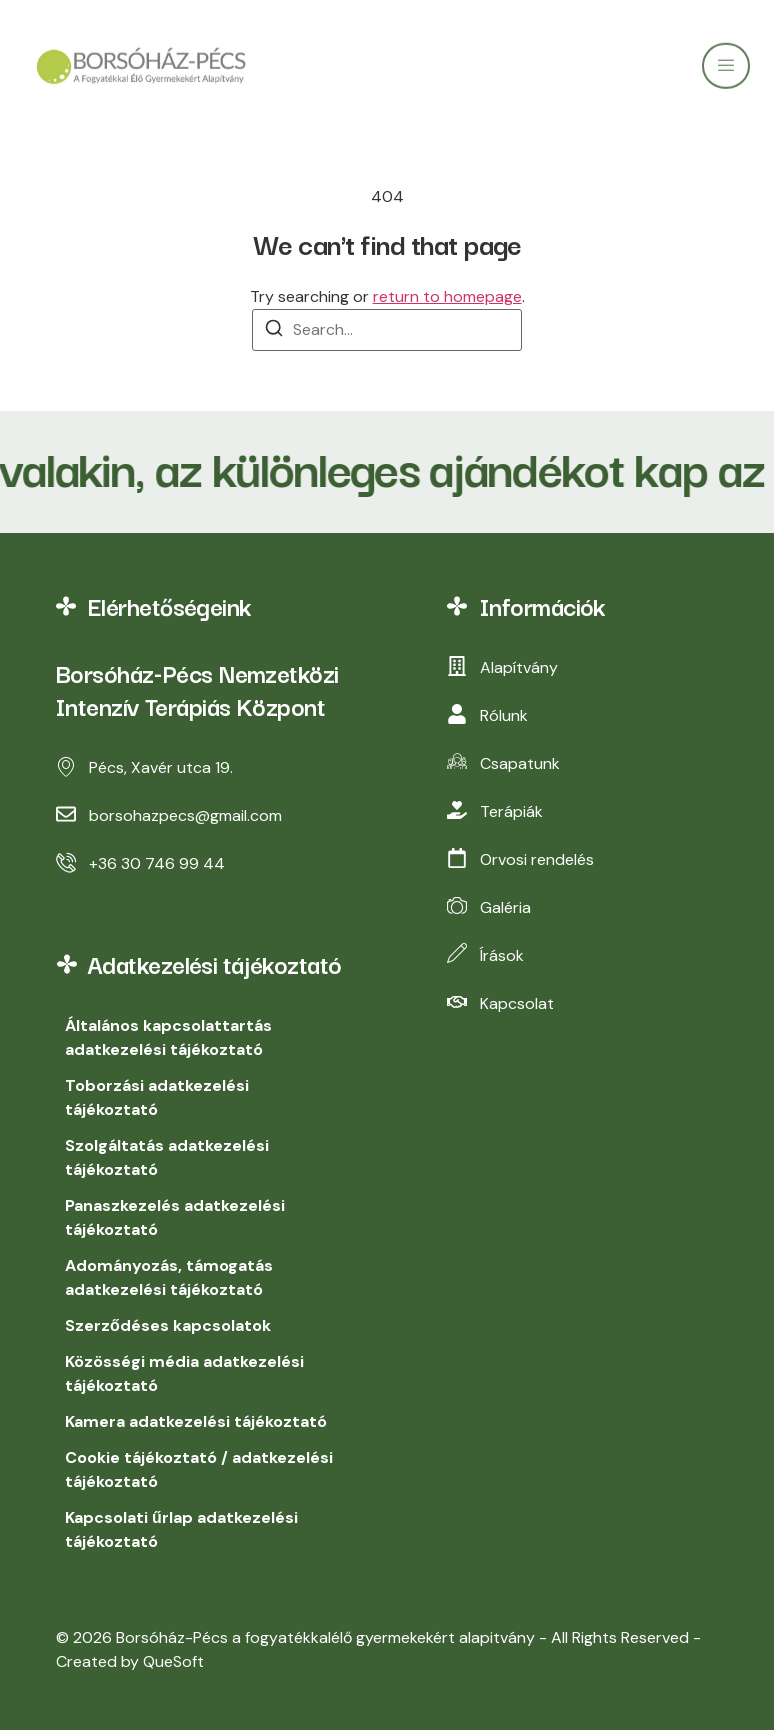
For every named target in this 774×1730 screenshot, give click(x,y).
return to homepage (447, 296)
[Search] (274, 331)
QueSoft (173, 1661)
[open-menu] (726, 74)
